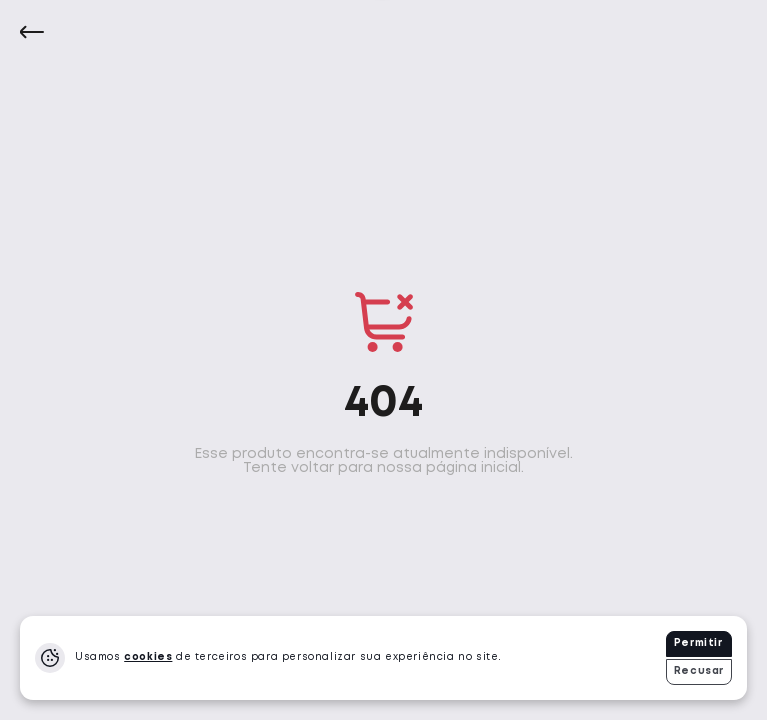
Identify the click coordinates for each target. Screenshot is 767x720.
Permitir (698, 643)
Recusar (699, 671)
